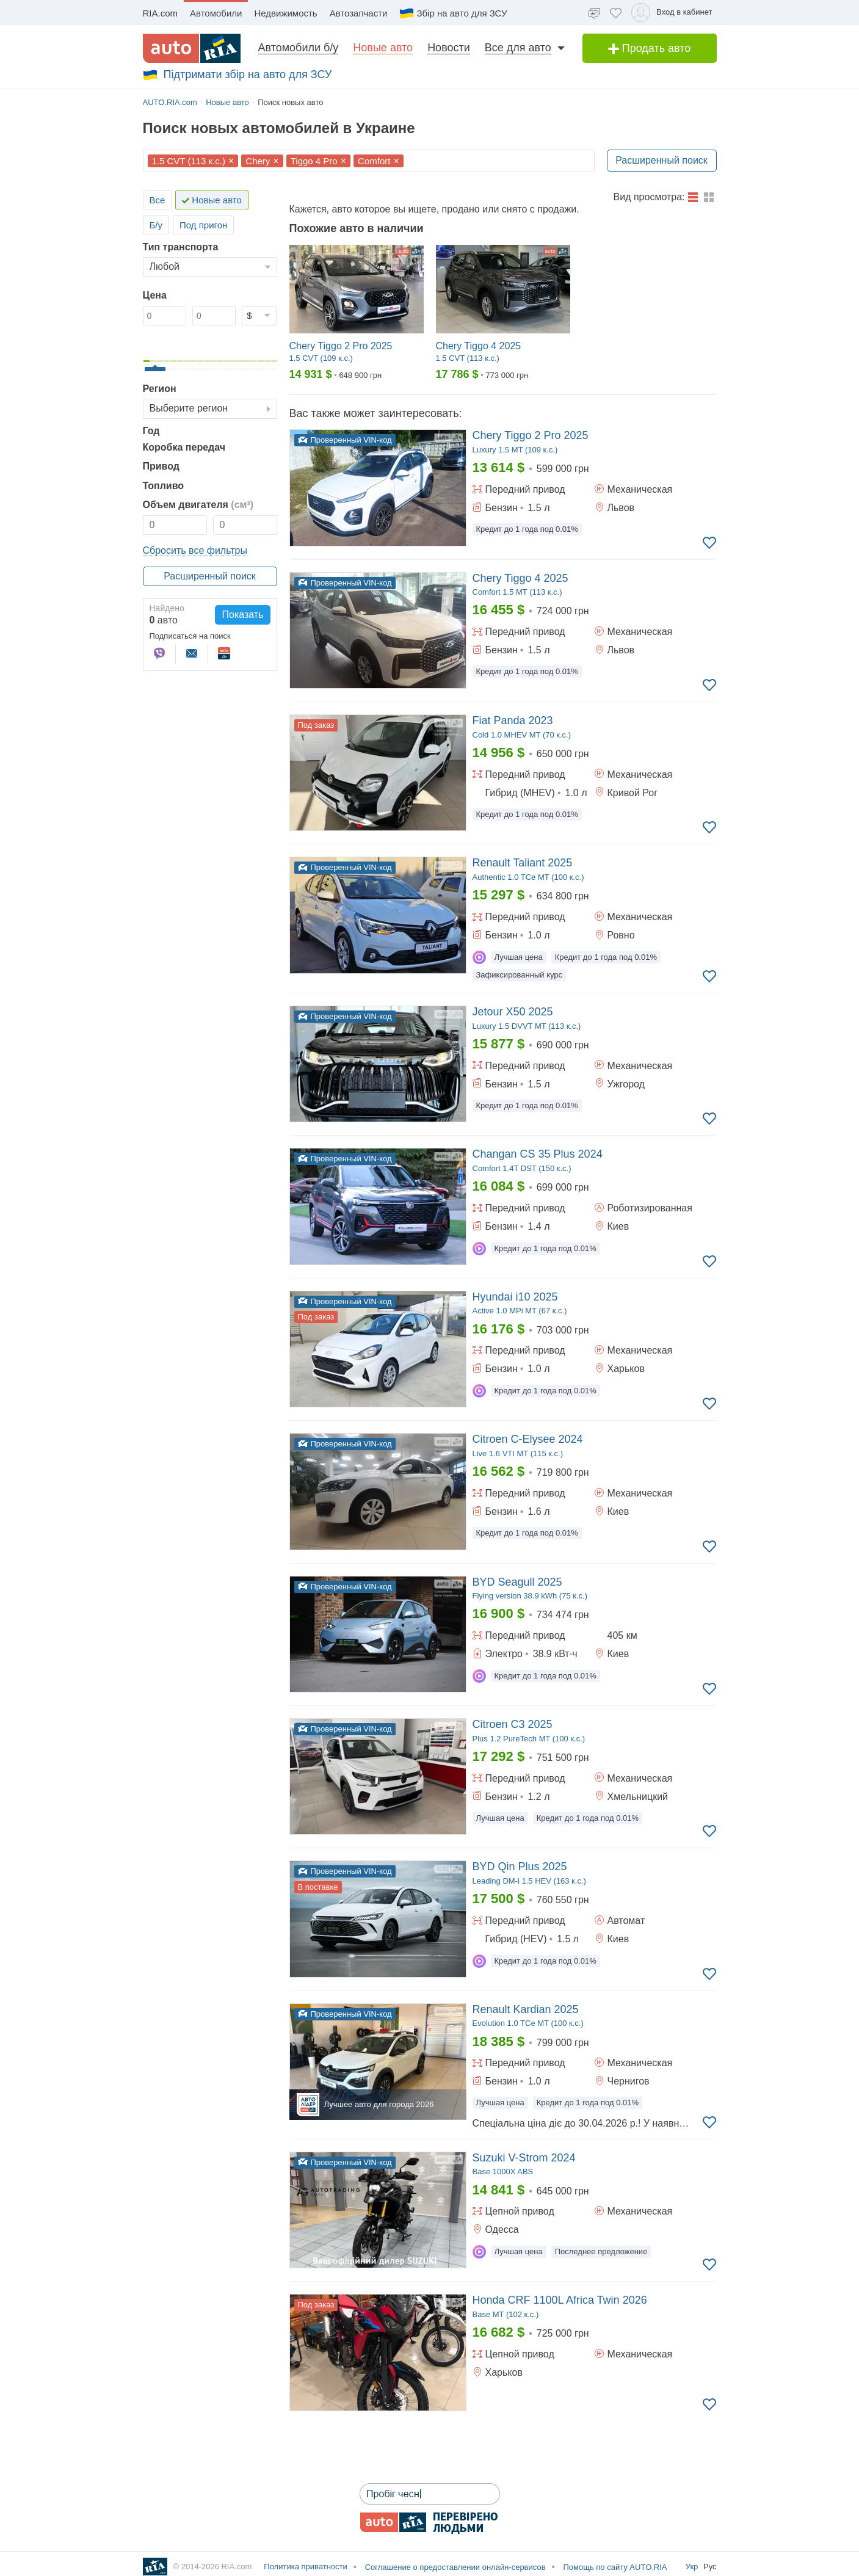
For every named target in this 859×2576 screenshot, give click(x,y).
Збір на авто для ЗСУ (453, 13)
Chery (257, 161)
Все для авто (518, 48)
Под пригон (203, 225)
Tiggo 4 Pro (314, 161)
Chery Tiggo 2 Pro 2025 (341, 346)
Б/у (156, 225)
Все (157, 200)
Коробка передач (184, 447)
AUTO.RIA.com (170, 102)
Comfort (374, 161)
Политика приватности (305, 2566)
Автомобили (216, 13)
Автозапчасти (359, 13)
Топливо (163, 486)
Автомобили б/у (298, 48)
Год (151, 431)
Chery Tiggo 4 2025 (478, 346)
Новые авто (383, 48)
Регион (159, 388)
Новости (448, 48)
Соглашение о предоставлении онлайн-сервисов (454, 2567)
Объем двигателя (198, 504)
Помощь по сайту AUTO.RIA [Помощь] (614, 2567)
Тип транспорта (181, 247)
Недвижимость (285, 13)
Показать (242, 614)
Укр (693, 2566)
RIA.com (160, 13)
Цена (155, 295)
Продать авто (649, 48)
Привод (161, 466)
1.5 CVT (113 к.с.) (189, 161)
